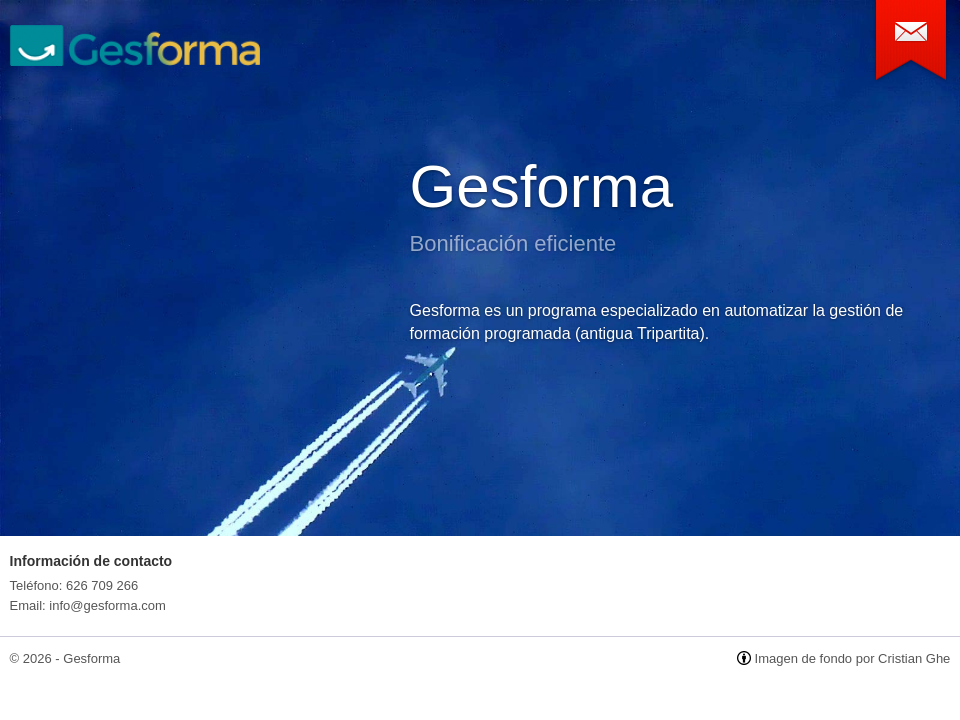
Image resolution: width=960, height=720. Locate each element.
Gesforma (541, 186)
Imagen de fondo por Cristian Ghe (853, 658)
